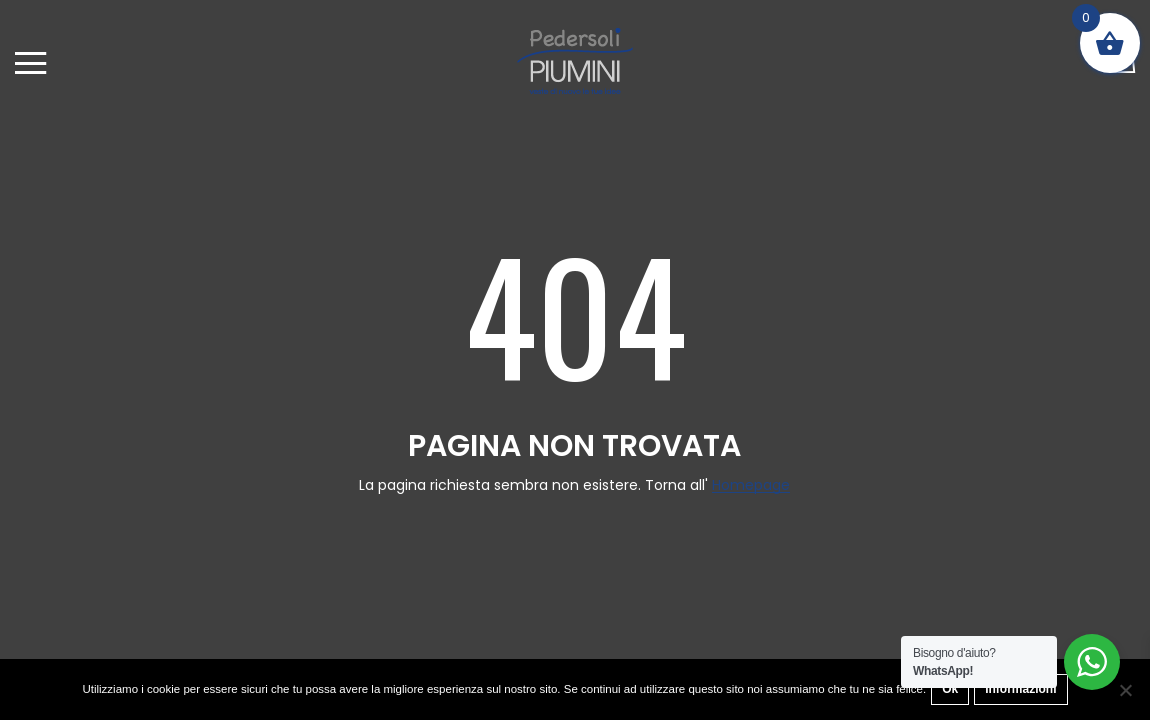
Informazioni (1020, 689)
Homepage (751, 485)
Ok (950, 689)
